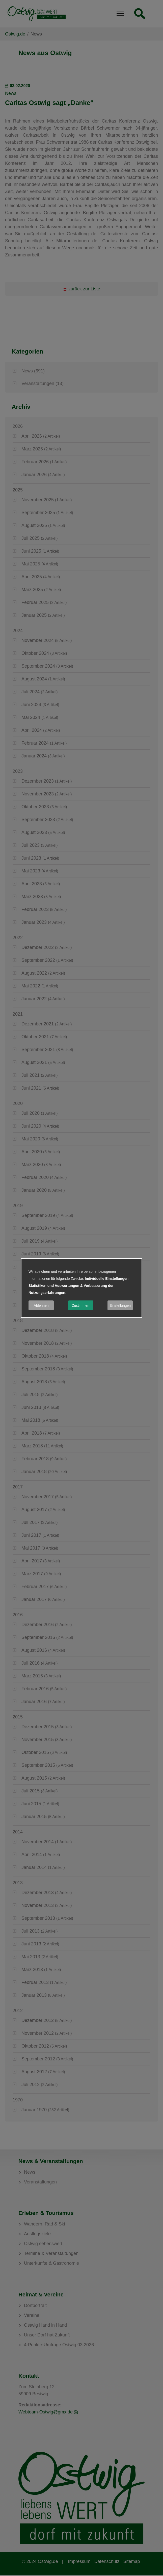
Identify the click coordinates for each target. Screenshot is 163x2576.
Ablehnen (41, 1305)
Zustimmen (80, 1305)
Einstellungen (120, 1305)
